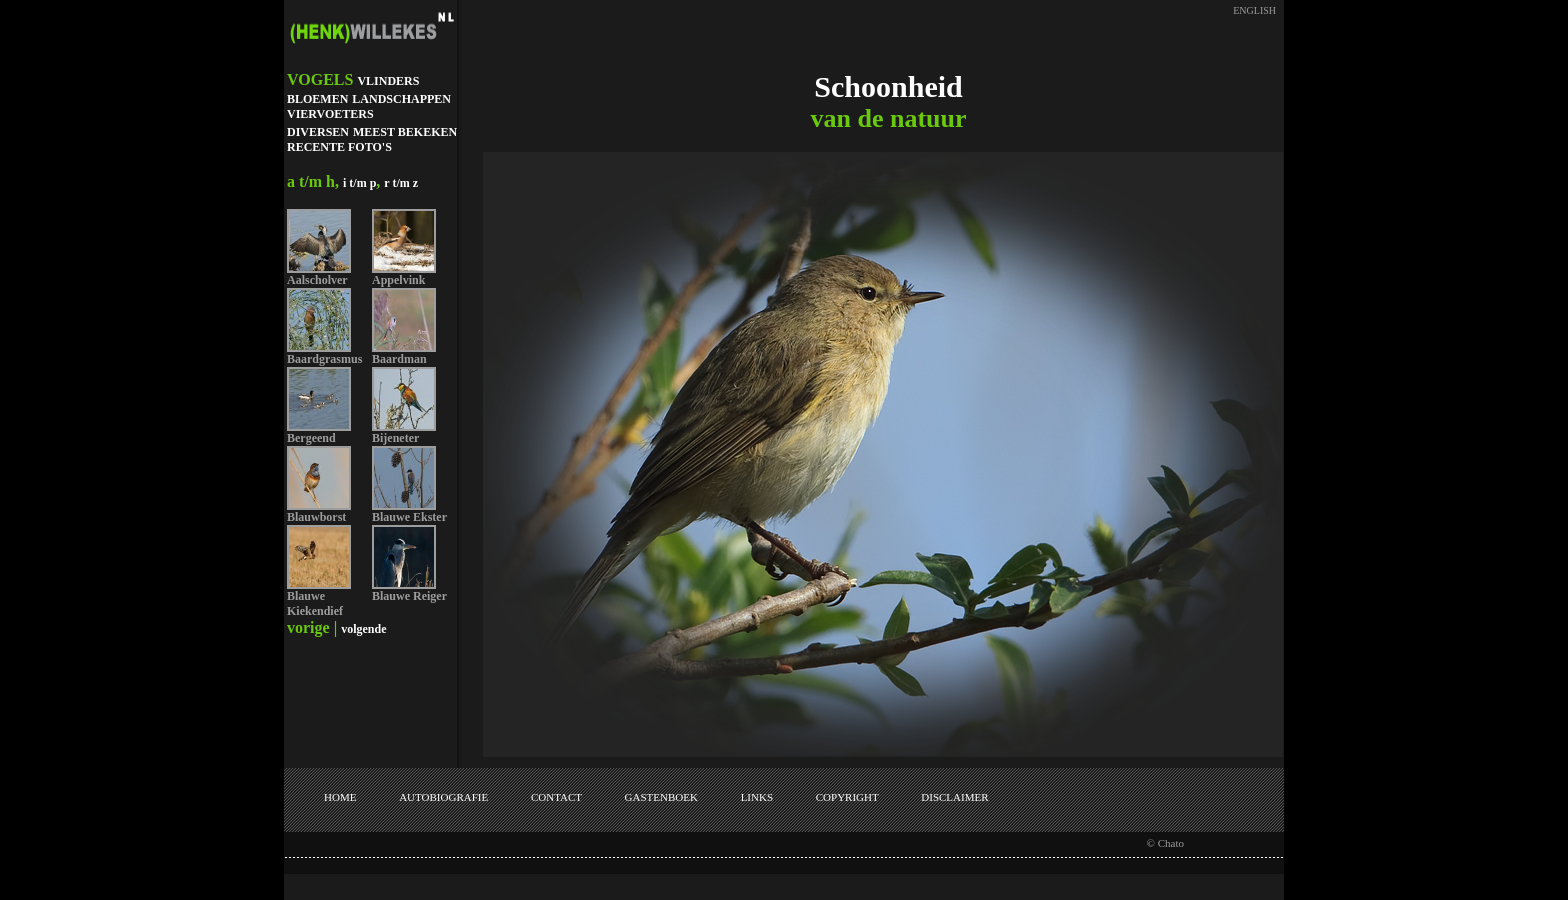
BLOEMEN (317, 99)
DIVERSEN (318, 132)
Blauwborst (316, 517)
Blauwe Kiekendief (315, 603)
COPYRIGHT (847, 797)
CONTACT (556, 797)
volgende (363, 629)
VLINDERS (388, 81)
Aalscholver (317, 280)
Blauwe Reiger (409, 596)
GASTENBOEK (661, 797)
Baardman (399, 359)
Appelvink (398, 280)
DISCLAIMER (954, 797)
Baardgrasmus (324, 359)
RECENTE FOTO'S (339, 147)
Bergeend (311, 438)
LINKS (757, 797)
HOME (340, 797)
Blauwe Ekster (409, 517)
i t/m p (359, 183)
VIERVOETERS (330, 114)
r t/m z (401, 183)
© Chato (1165, 843)
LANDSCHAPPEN (401, 99)
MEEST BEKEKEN (405, 132)
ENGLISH (1254, 10)
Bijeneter (395, 438)
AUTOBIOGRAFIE (443, 797)
